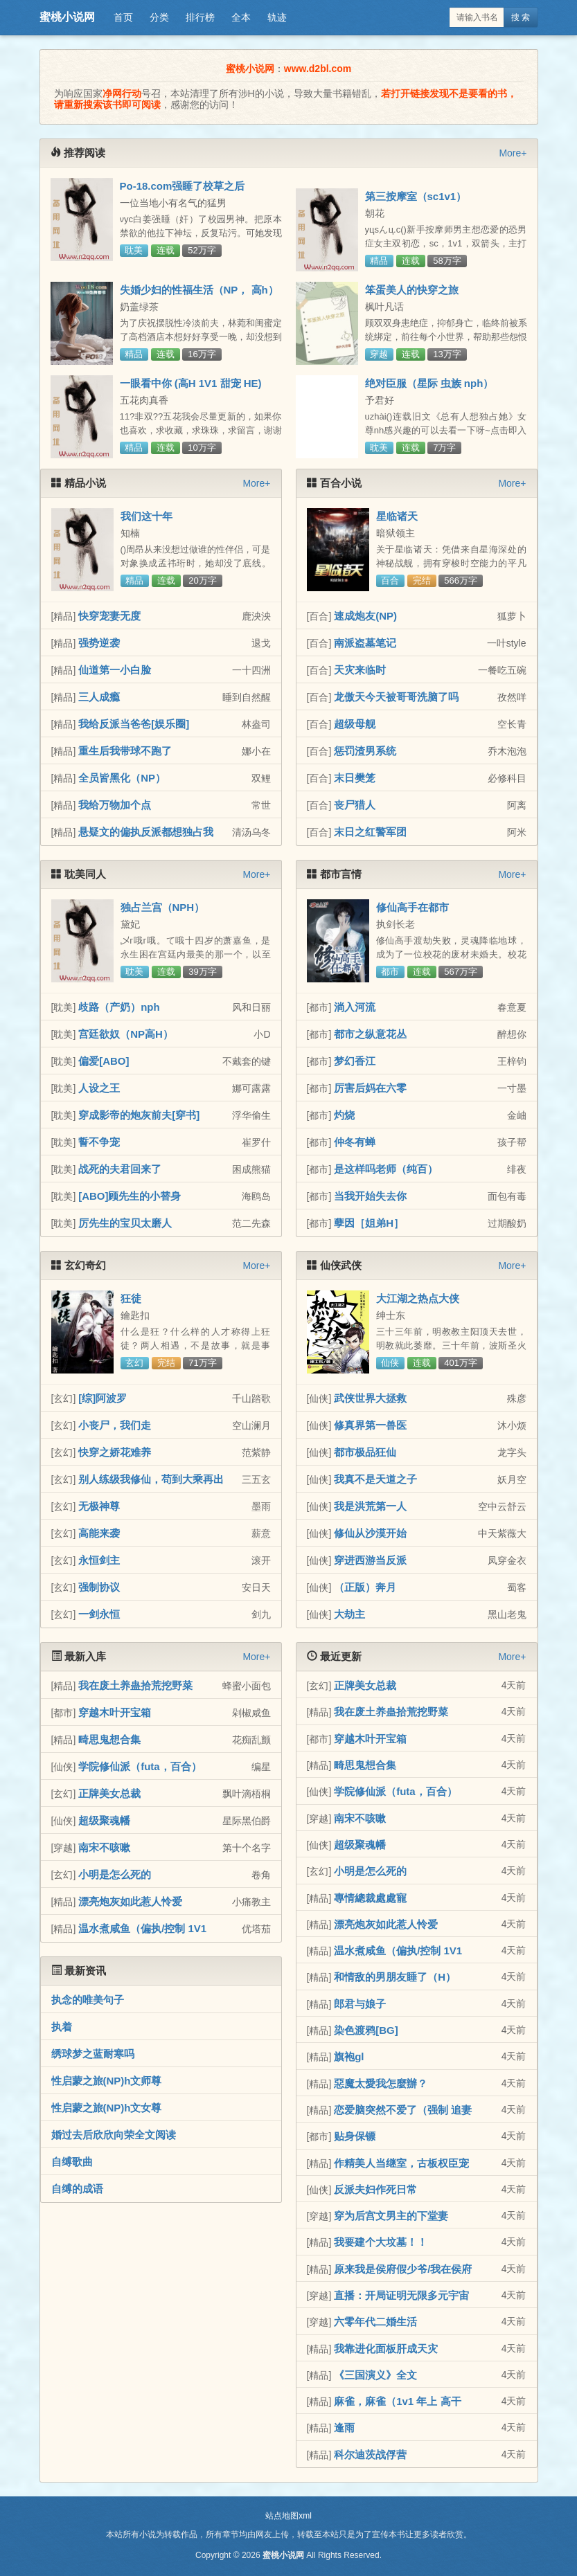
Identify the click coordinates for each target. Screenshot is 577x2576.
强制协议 (99, 1587)
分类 (159, 17)
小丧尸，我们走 (114, 1425)
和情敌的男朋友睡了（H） (395, 1977)
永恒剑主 (99, 1560)
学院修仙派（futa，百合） (140, 1766)
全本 (241, 17)
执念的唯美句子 (87, 2000)
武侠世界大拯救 (370, 1398)
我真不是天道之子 (375, 1479)
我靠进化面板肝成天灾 (386, 2348)
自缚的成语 (77, 2189)
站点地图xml (288, 2516)
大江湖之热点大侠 (417, 1298)
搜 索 (520, 17)
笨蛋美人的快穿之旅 (412, 290)
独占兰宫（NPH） (163, 907)
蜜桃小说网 (67, 17)
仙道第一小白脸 (114, 670)
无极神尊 (99, 1506)
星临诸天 (397, 516)
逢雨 (344, 2427)
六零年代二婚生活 (375, 2321)
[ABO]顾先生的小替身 (129, 1196)
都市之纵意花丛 (370, 1034)
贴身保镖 (354, 2136)
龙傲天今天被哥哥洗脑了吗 (396, 697)
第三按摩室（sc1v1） (416, 196)
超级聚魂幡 (104, 1820)
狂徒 (131, 1298)
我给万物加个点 (114, 805)
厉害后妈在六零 (370, 1088)
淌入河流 (354, 1007)
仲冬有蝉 (354, 1142)
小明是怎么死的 (114, 1874)
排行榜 (200, 17)
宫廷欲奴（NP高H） (125, 1034)
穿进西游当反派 (370, 1560)
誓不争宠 (99, 1142)
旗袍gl (349, 2056)
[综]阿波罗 (102, 1398)
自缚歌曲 (72, 2162)
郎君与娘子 (360, 2004)
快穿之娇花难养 (114, 1452)
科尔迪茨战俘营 (370, 2454)
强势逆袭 (99, 643)
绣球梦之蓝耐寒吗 (92, 2054)
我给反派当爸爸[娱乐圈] (133, 724)
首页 (123, 17)
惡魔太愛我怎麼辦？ (380, 2083)
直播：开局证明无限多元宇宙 (401, 2295)
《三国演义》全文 (375, 2375)
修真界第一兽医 (370, 1425)
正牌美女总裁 (109, 1793)
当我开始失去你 (370, 1196)
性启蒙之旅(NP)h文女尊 (106, 2108)
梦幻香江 (354, 1061)
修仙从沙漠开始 (370, 1533)
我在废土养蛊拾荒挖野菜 (135, 1685)
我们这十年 (146, 516)
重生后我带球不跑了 (125, 751)
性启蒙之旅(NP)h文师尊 (106, 2081)
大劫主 (349, 1614)
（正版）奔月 (365, 1587)
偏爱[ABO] (103, 1061)
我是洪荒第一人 (370, 1506)
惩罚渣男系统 (365, 751)
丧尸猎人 (354, 805)
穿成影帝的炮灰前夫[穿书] (138, 1115)
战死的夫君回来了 (119, 1169)
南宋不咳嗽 (104, 1847)
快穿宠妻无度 (109, 616)
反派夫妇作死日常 (375, 2189)
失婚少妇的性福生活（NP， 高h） (199, 290)
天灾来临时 (360, 670)
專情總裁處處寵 (370, 1898)
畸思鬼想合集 (109, 1739)
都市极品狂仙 (365, 1452)
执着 (61, 2027)
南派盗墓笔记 (365, 643)
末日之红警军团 (370, 832)
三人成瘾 (99, 697)
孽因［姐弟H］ (369, 1223)
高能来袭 (99, 1533)
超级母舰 (354, 724)
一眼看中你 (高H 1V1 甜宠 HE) (191, 383)
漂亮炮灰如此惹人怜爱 (130, 1901)
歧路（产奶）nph (119, 1007)
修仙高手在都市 (412, 907)
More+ (512, 153)
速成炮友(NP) (365, 616)
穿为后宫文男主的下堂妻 (391, 2216)
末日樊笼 (354, 778)
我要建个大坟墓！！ (380, 2242)
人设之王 (99, 1088)
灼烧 (344, 1115)
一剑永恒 (99, 1614)
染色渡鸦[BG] (366, 2030)
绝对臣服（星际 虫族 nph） (429, 383)
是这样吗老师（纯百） (386, 1169)
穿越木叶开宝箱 (114, 1712)
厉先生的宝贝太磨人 (125, 1223)
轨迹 (277, 17)
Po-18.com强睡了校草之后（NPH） (182, 192)
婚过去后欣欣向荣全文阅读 (113, 2135)
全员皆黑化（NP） (122, 778)
